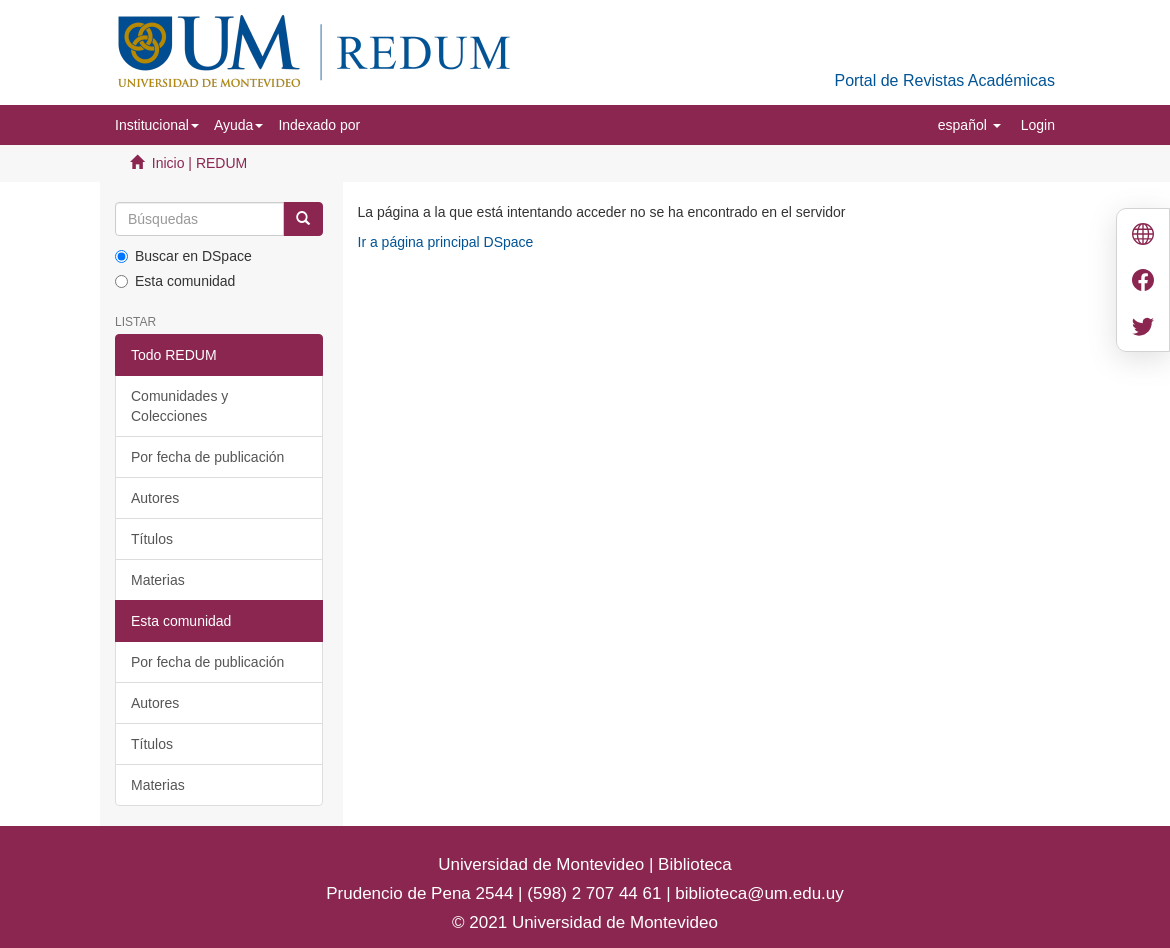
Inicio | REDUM (199, 163)
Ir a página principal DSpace (446, 242)
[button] (157, 125)
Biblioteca (692, 864)
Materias (158, 580)
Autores (155, 498)
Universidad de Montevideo (543, 864)
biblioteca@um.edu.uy (759, 893)
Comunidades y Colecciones (179, 406)
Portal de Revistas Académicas (944, 80)
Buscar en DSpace (183, 256)
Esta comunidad (175, 281)
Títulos (152, 539)
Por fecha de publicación (207, 457)
